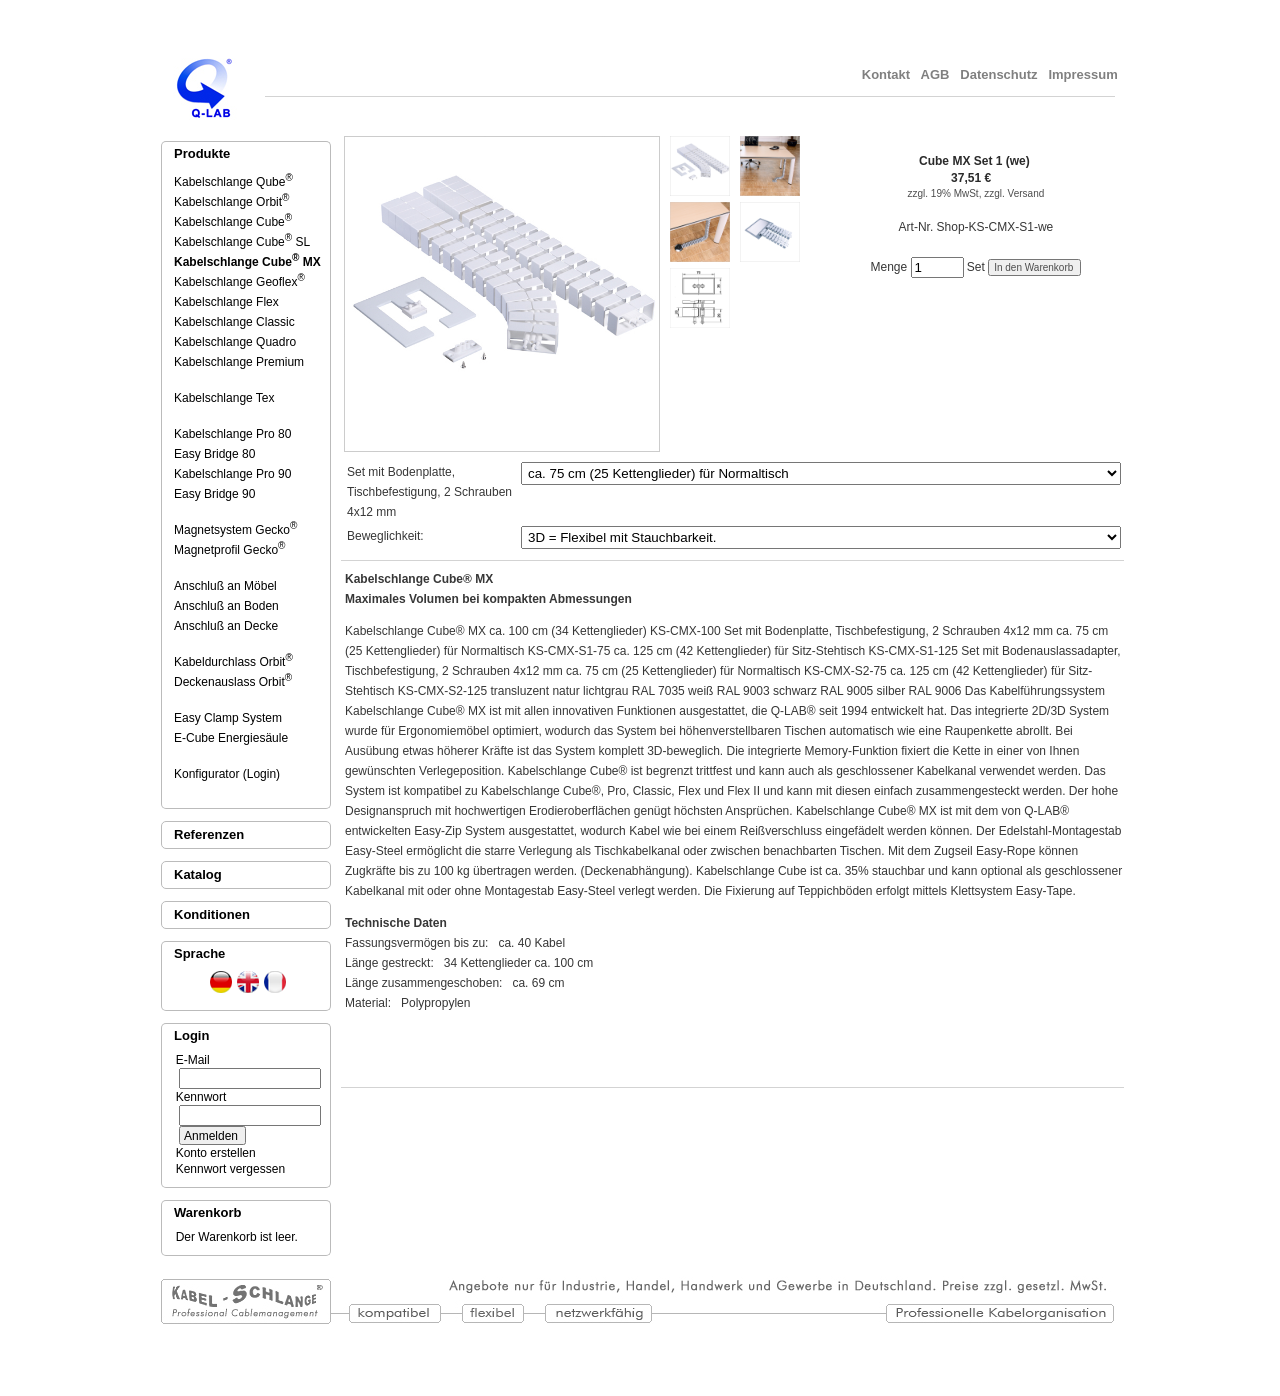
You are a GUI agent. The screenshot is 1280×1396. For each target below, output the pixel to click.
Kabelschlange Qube (233, 182)
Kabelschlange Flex (228, 302)
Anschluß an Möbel (227, 586)
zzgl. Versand (1014, 193)
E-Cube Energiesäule (232, 738)
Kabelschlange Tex (225, 398)
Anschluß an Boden (228, 606)
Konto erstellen (212, 1153)
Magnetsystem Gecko (235, 530)
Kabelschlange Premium (240, 362)
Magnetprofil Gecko (229, 550)
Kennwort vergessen (227, 1169)
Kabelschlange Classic (236, 322)
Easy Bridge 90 (216, 494)
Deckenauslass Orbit (233, 682)
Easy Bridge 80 (216, 454)
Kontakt (886, 74)
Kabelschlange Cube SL (242, 242)
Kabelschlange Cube (233, 222)
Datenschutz (999, 74)
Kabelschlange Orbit (231, 202)
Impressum (1085, 74)
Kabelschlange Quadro (236, 342)
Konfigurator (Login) (228, 774)
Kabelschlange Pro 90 (234, 474)
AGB (935, 74)
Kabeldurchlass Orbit (233, 662)
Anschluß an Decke (227, 626)
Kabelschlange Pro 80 (234, 434)
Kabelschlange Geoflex (239, 282)
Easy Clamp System (229, 718)
